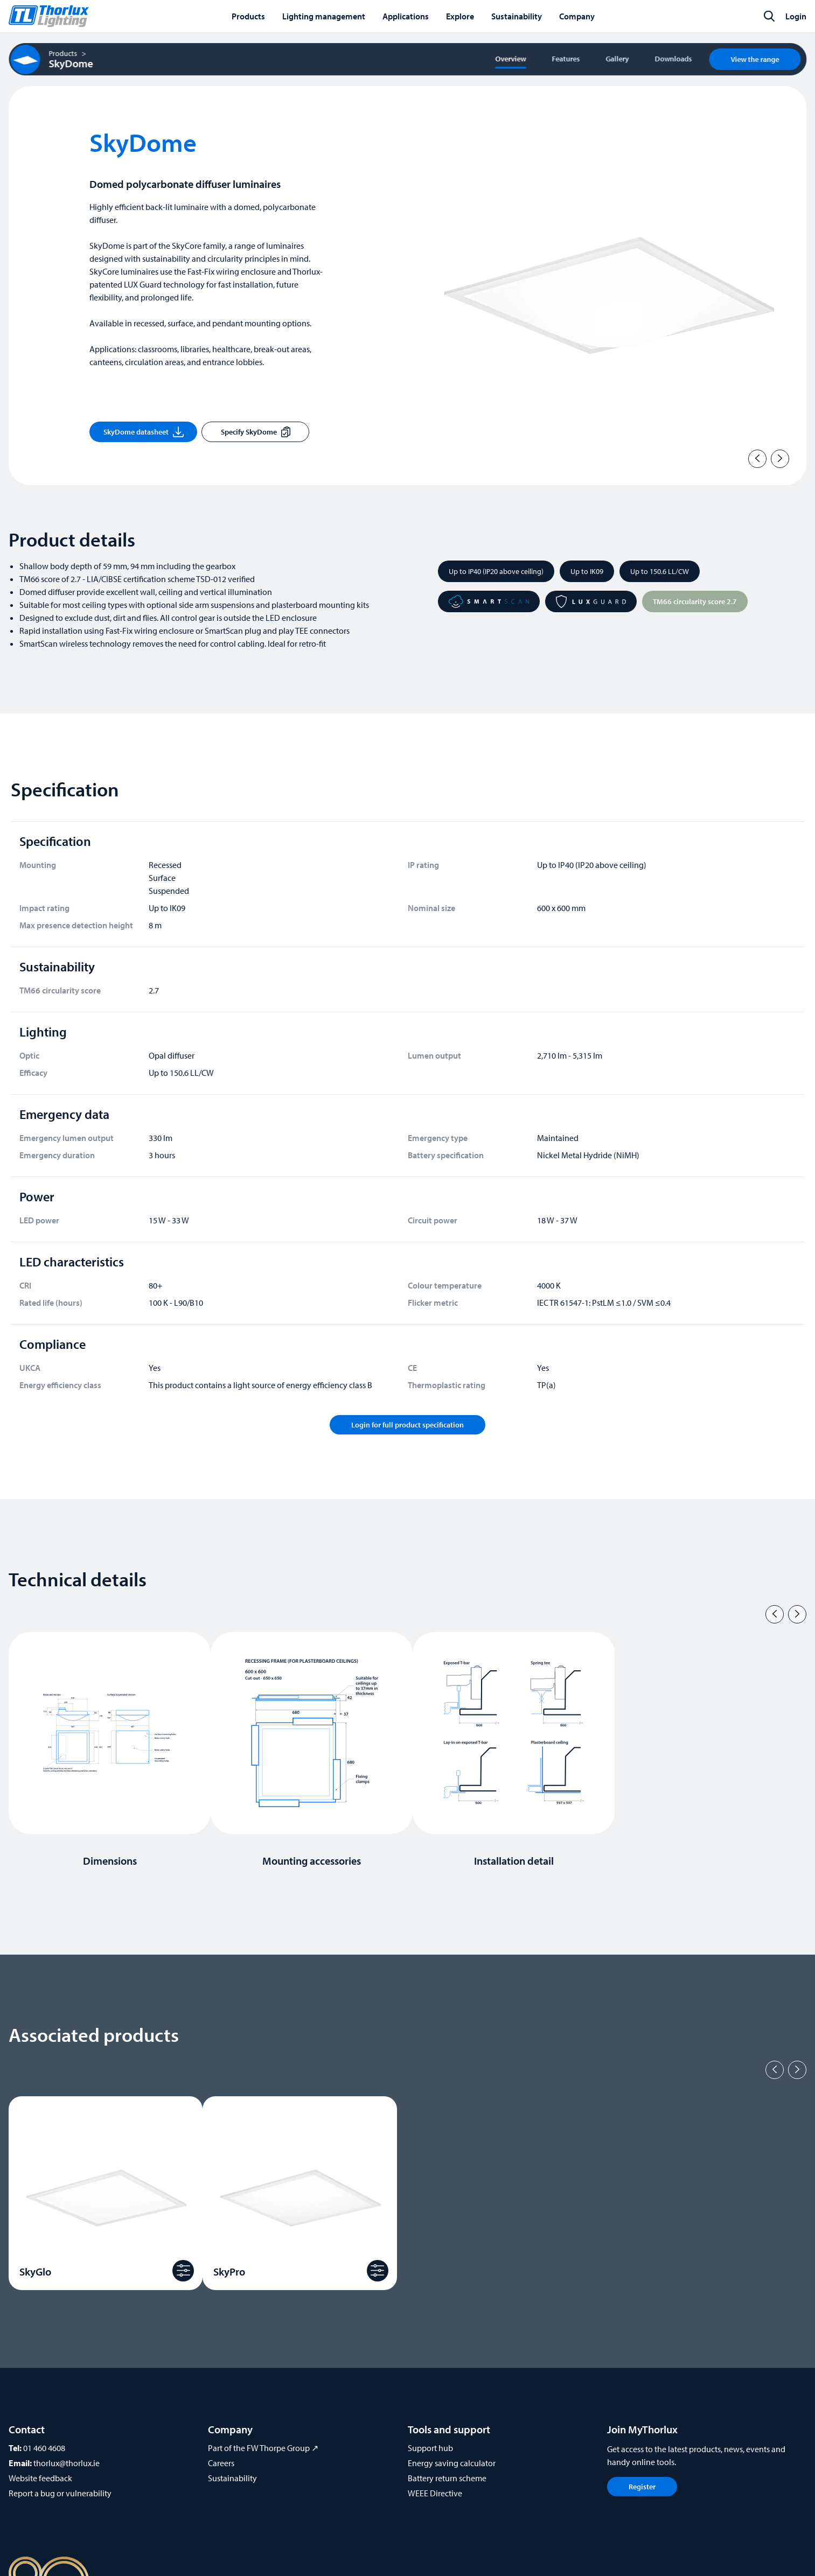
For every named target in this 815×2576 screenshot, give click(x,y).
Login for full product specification (407, 1425)
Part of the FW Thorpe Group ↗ (263, 2447)
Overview (510, 59)
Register (642, 2486)
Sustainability (232, 2478)
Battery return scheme (447, 2478)
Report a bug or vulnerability (60, 2493)
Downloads (673, 59)
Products (62, 53)
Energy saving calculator (452, 2463)
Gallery (617, 59)
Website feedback (40, 2478)
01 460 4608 (44, 2447)
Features (566, 59)
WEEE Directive (435, 2493)
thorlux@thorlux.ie (66, 2463)
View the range (754, 59)
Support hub (430, 2447)
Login (795, 16)
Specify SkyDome (255, 431)
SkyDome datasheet (143, 431)
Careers (221, 2463)
